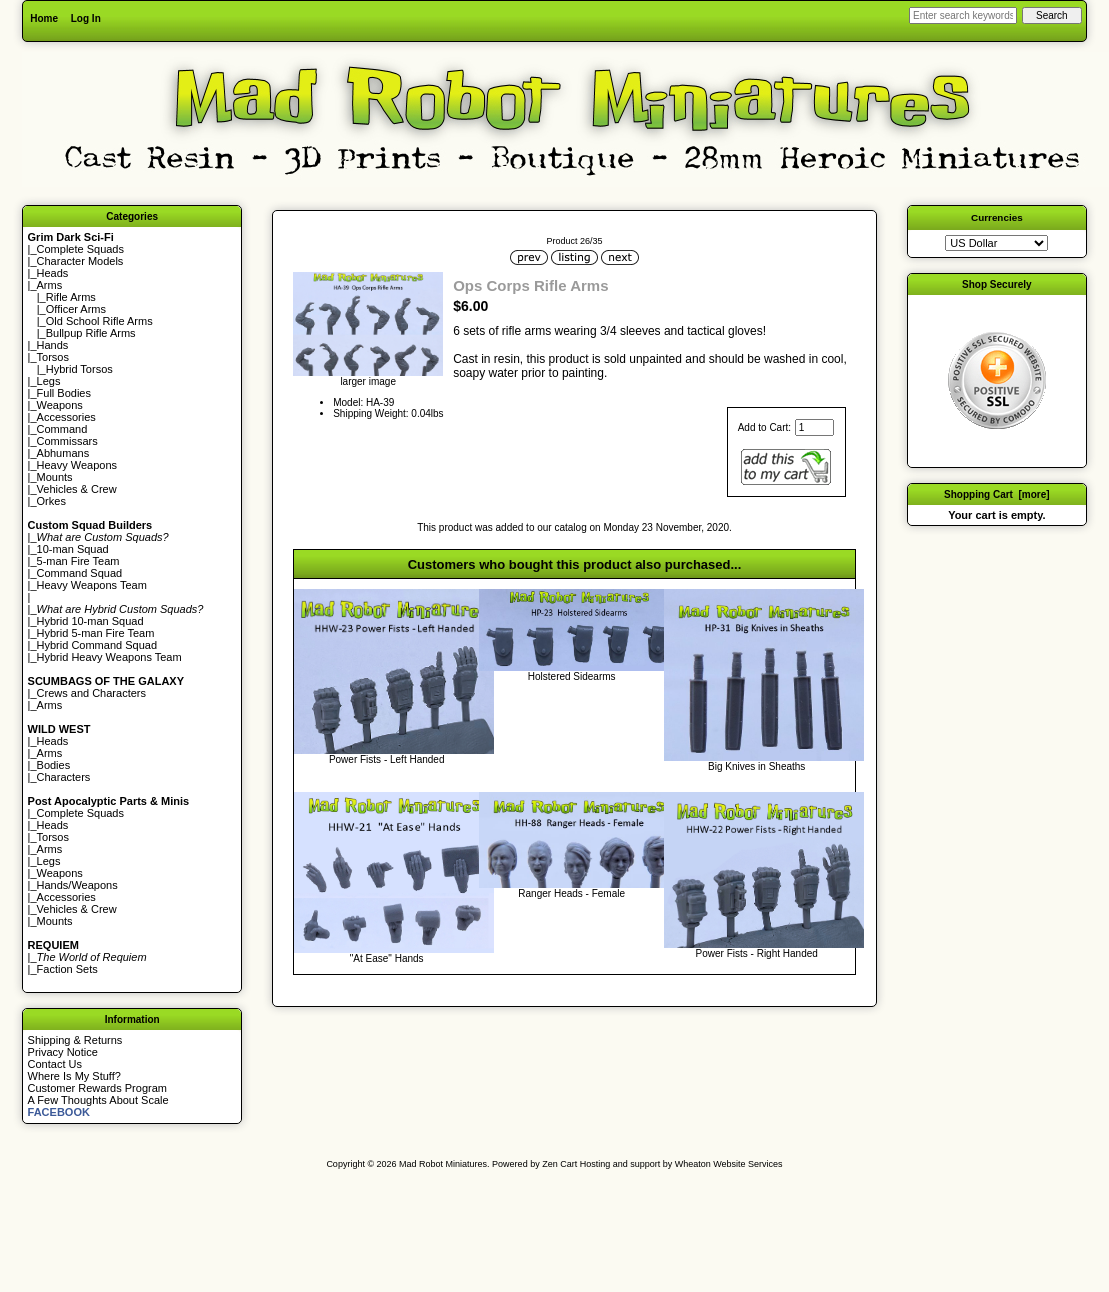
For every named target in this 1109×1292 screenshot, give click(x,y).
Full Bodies (64, 393)
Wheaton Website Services (729, 1164)
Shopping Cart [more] (997, 494)
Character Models (80, 261)
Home (44, 18)
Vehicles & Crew (77, 489)
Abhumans (63, 453)
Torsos (53, 357)
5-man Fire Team (78, 561)
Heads (53, 273)
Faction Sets (67, 969)
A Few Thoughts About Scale (98, 1100)
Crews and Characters (91, 693)
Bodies (54, 765)
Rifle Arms (71, 297)
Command (62, 429)
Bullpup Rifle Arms (91, 333)
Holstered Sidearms (572, 676)
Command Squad (80, 573)
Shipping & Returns (75, 1040)
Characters (64, 777)
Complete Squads (80, 249)
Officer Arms (76, 309)
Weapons (60, 405)
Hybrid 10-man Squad (90, 621)
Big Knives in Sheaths (756, 766)
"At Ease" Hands (387, 958)
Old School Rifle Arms (99, 321)
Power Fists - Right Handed (757, 953)
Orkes (51, 501)
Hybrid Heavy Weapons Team (109, 657)
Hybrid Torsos (79, 369)
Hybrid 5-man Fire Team (96, 633)
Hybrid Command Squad (97, 645)
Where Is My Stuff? (74, 1076)
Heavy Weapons (77, 465)
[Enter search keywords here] (963, 15)
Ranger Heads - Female (571, 893)
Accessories (66, 417)
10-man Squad (73, 549)
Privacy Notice (63, 1052)
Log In (86, 18)
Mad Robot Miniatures (443, 1164)
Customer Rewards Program (97, 1088)
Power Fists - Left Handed (387, 759)
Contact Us (55, 1064)
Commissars (67, 441)
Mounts (55, 477)
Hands (53, 345)
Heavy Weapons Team (92, 585)
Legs (49, 381)
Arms (50, 705)
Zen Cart (559, 1164)
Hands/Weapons (77, 885)
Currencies (997, 217)
